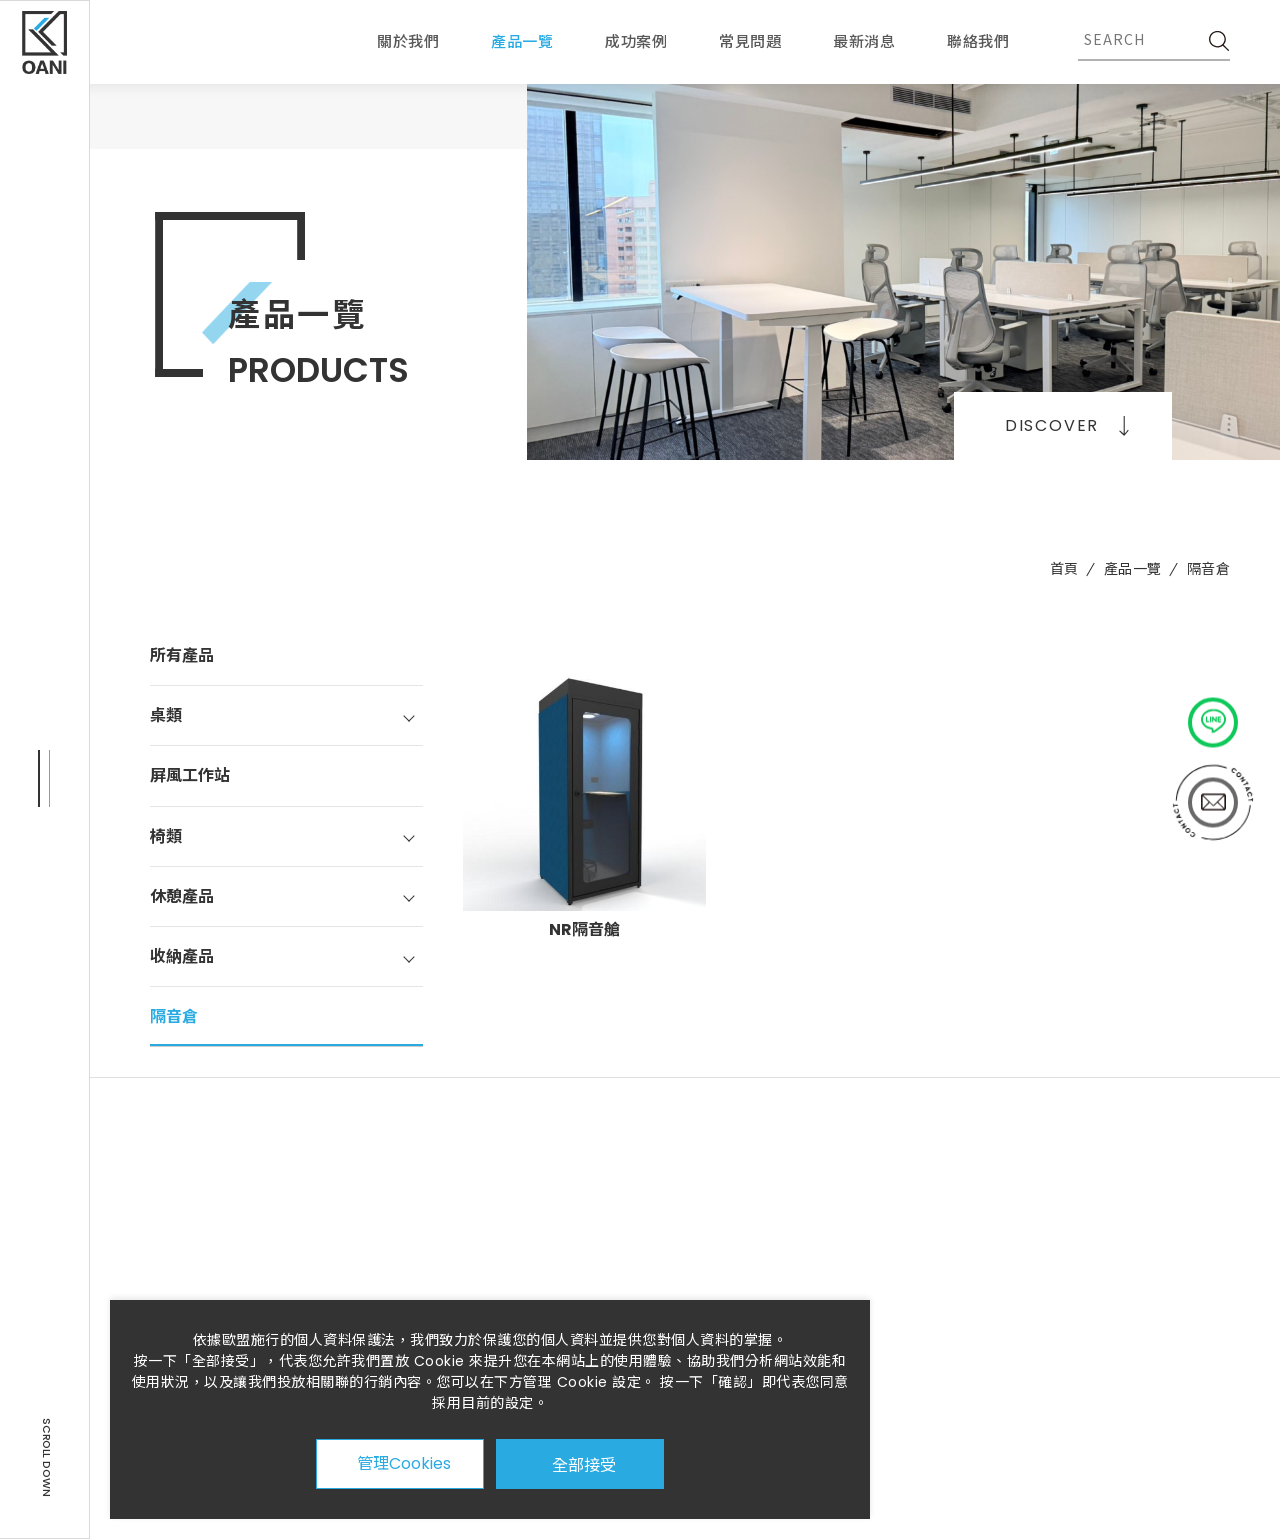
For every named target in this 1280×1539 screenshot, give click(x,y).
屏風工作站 (190, 775)
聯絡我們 (978, 41)
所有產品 (182, 655)
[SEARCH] (1215, 39)
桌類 (166, 715)
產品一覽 (1133, 569)
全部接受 (584, 1464)
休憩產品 (182, 896)
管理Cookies (404, 1463)
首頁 (1064, 569)
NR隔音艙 (584, 929)
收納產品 (182, 956)
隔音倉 (1209, 569)
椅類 (166, 836)
